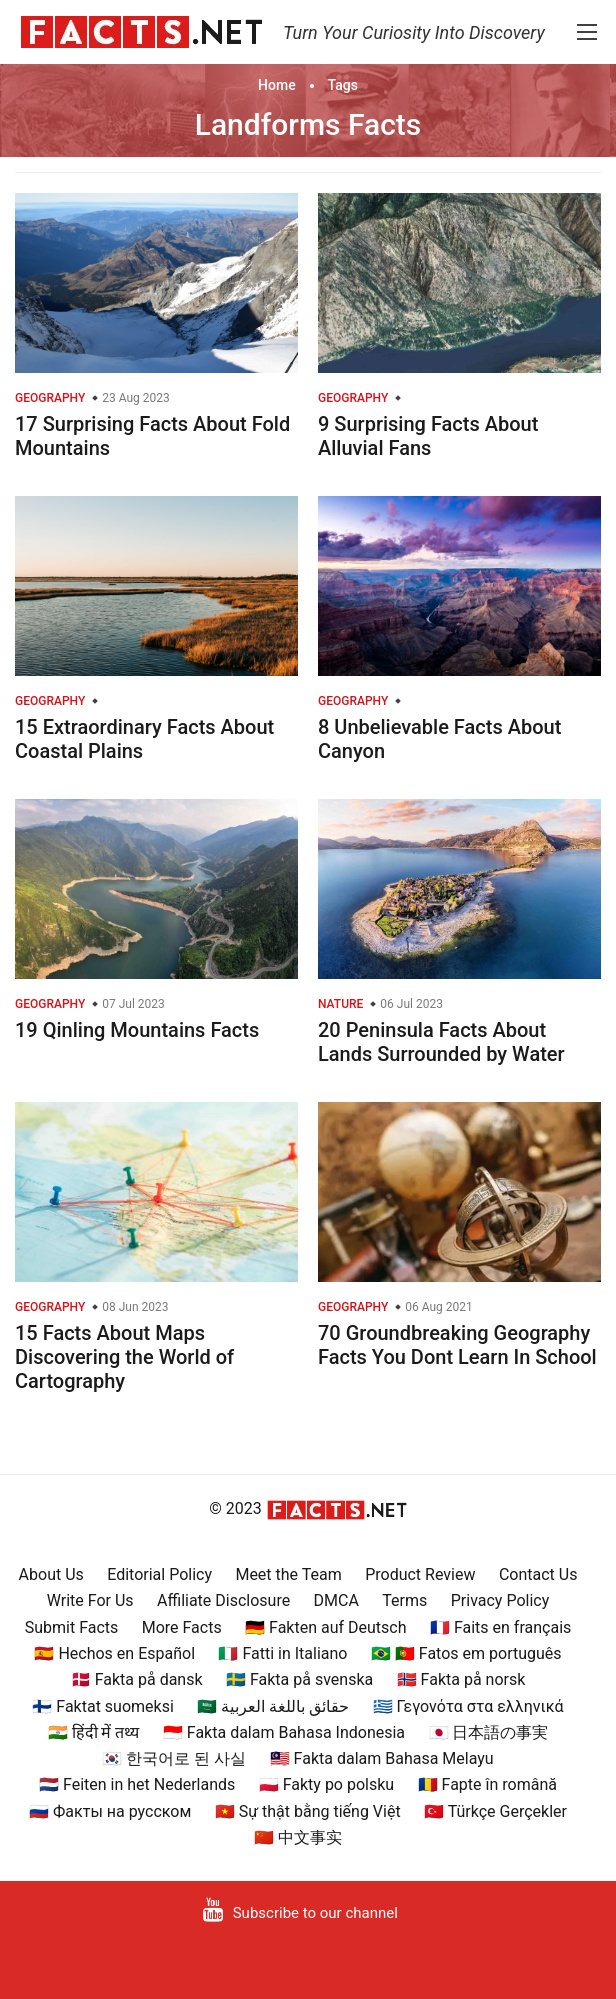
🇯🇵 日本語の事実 (489, 1732)
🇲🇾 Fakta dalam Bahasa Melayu (382, 1758)
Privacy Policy (500, 1600)
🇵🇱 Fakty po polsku (326, 1784)
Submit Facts (72, 1627)
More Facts (182, 1627)
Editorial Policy (159, 1574)
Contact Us (538, 1574)
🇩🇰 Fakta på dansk (137, 1679)
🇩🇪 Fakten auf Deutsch (325, 1627)
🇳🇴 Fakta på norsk (461, 1679)
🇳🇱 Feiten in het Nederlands (137, 1784)
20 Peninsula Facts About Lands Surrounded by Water (441, 1042)
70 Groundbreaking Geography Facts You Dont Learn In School (457, 1345)
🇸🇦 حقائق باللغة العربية (273, 1706)
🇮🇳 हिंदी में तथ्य (94, 1732)
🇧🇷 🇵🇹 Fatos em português (466, 1653)
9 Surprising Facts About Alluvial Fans (428, 436)
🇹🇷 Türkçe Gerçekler (495, 1811)
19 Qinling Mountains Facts (137, 1030)
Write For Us (90, 1600)
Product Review (420, 1574)
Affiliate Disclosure (223, 1600)
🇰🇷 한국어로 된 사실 (174, 1758)
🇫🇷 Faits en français (500, 1627)
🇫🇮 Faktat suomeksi (102, 1706)
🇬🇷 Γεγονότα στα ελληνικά (468, 1706)
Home (277, 85)
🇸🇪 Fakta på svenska (299, 1679)
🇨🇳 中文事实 (298, 1837)
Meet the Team (288, 1574)
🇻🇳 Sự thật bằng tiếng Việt (308, 1811)
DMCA (336, 1600)
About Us (51, 1574)
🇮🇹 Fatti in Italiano (282, 1653)
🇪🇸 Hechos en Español (114, 1653)
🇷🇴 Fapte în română (487, 1784)
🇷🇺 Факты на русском (110, 1811)
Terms (404, 1600)
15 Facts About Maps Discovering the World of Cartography (124, 1357)
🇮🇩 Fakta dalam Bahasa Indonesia (284, 1732)
